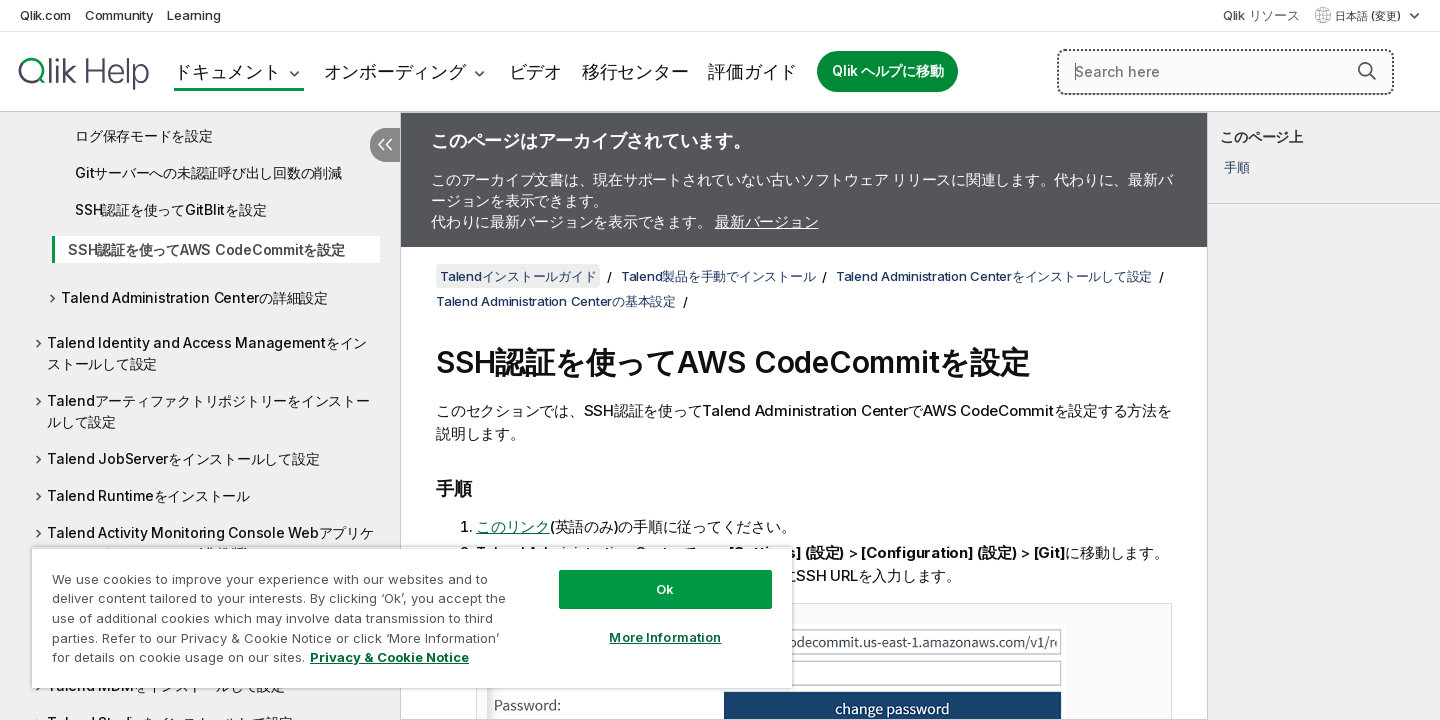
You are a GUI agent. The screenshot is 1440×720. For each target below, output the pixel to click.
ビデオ (535, 71)
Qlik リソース (1261, 15)
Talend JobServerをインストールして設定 (183, 458)
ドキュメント (227, 71)
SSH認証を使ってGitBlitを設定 (170, 209)
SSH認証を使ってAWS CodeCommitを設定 (206, 249)
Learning (193, 15)
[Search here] (1225, 72)
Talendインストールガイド (518, 276)
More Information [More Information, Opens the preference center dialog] (665, 637)
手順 (1237, 167)
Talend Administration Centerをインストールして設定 (994, 276)
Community (119, 15)
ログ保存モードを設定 (144, 135)
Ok (665, 589)
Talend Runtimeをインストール (148, 495)
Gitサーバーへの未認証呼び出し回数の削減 (208, 172)
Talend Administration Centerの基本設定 (556, 301)
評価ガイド (752, 71)
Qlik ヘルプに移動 (887, 71)
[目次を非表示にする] (385, 145)
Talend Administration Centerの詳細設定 (194, 297)
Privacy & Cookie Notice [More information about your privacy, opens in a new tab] (389, 657)
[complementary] (1324, 416)
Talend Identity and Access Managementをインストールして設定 (207, 353)
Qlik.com (45, 15)
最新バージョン (766, 221)
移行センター (635, 71)
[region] (412, 617)
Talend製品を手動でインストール (718, 276)
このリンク (513, 526)
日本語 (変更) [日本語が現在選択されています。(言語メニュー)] (1369, 16)
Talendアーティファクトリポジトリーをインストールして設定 (208, 411)
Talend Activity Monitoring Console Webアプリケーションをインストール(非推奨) (210, 543)
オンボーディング (395, 71)
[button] (1367, 71)
